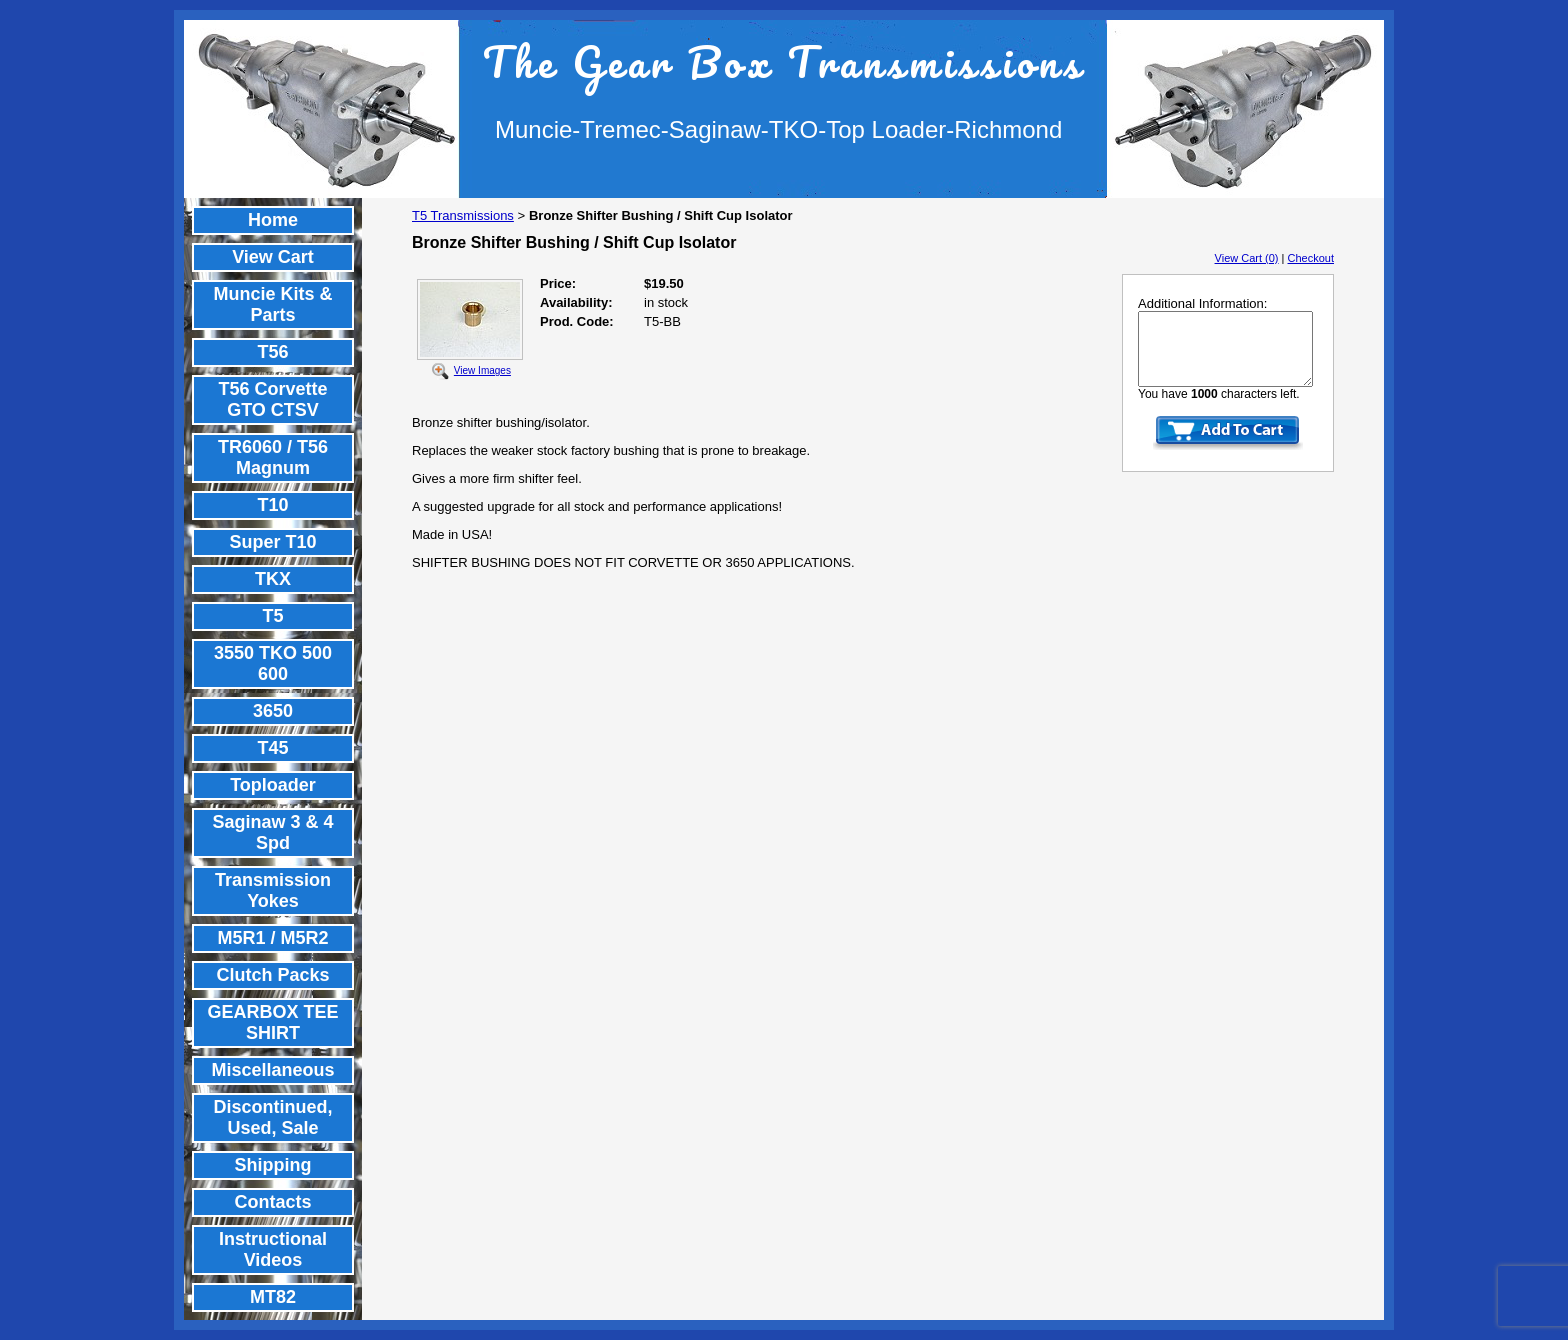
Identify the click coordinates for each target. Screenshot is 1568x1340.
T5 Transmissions (463, 215)
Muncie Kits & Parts (272, 304)
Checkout (1311, 258)
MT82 (273, 1297)
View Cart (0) (1247, 258)
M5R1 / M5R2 (272, 938)
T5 (272, 616)
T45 (272, 748)
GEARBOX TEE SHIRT (272, 1022)
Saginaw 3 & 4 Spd (272, 832)
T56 (272, 352)
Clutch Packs (272, 975)
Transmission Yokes (273, 890)
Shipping (273, 1165)
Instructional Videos (273, 1249)
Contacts (272, 1202)
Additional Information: (1202, 303)
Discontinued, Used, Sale (272, 1117)
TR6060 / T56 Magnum (273, 457)
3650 (273, 711)
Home (273, 220)
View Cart (273, 257)
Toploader (273, 785)
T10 (272, 505)
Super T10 (272, 542)
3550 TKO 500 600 (273, 663)
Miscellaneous (272, 1070)
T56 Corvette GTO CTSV (272, 399)
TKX (273, 579)
